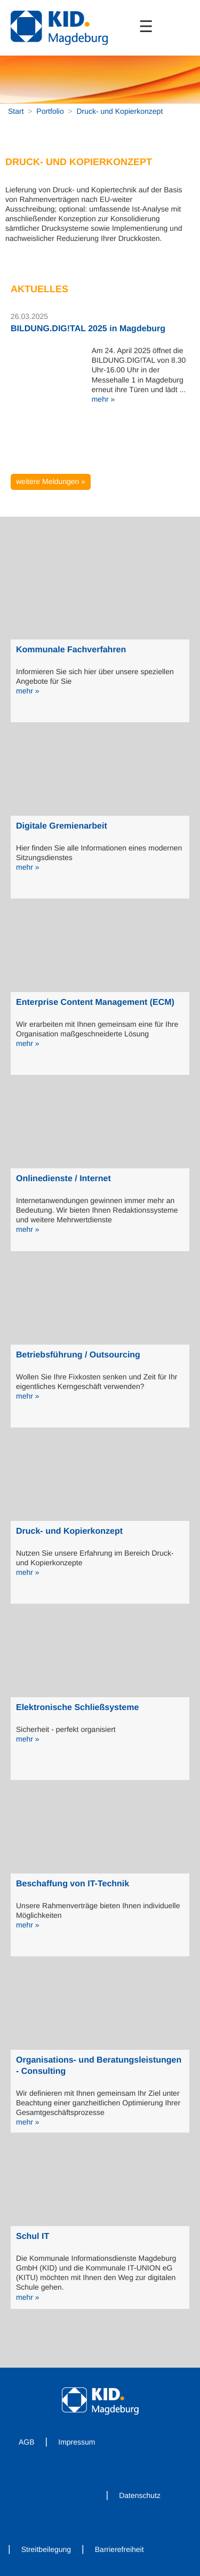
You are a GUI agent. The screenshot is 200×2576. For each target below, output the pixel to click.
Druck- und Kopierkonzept (119, 111)
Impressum (76, 2442)
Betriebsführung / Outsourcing (78, 1355)
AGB (27, 2442)
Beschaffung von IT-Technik (72, 1883)
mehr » (103, 399)
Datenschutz (140, 2495)
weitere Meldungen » (50, 481)
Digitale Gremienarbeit (61, 826)
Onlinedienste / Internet (63, 1178)
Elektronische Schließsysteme (77, 1707)
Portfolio (49, 111)
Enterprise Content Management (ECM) (95, 1002)
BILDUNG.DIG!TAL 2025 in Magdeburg (88, 328)
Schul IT (32, 2236)
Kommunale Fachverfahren (71, 649)
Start (16, 111)
